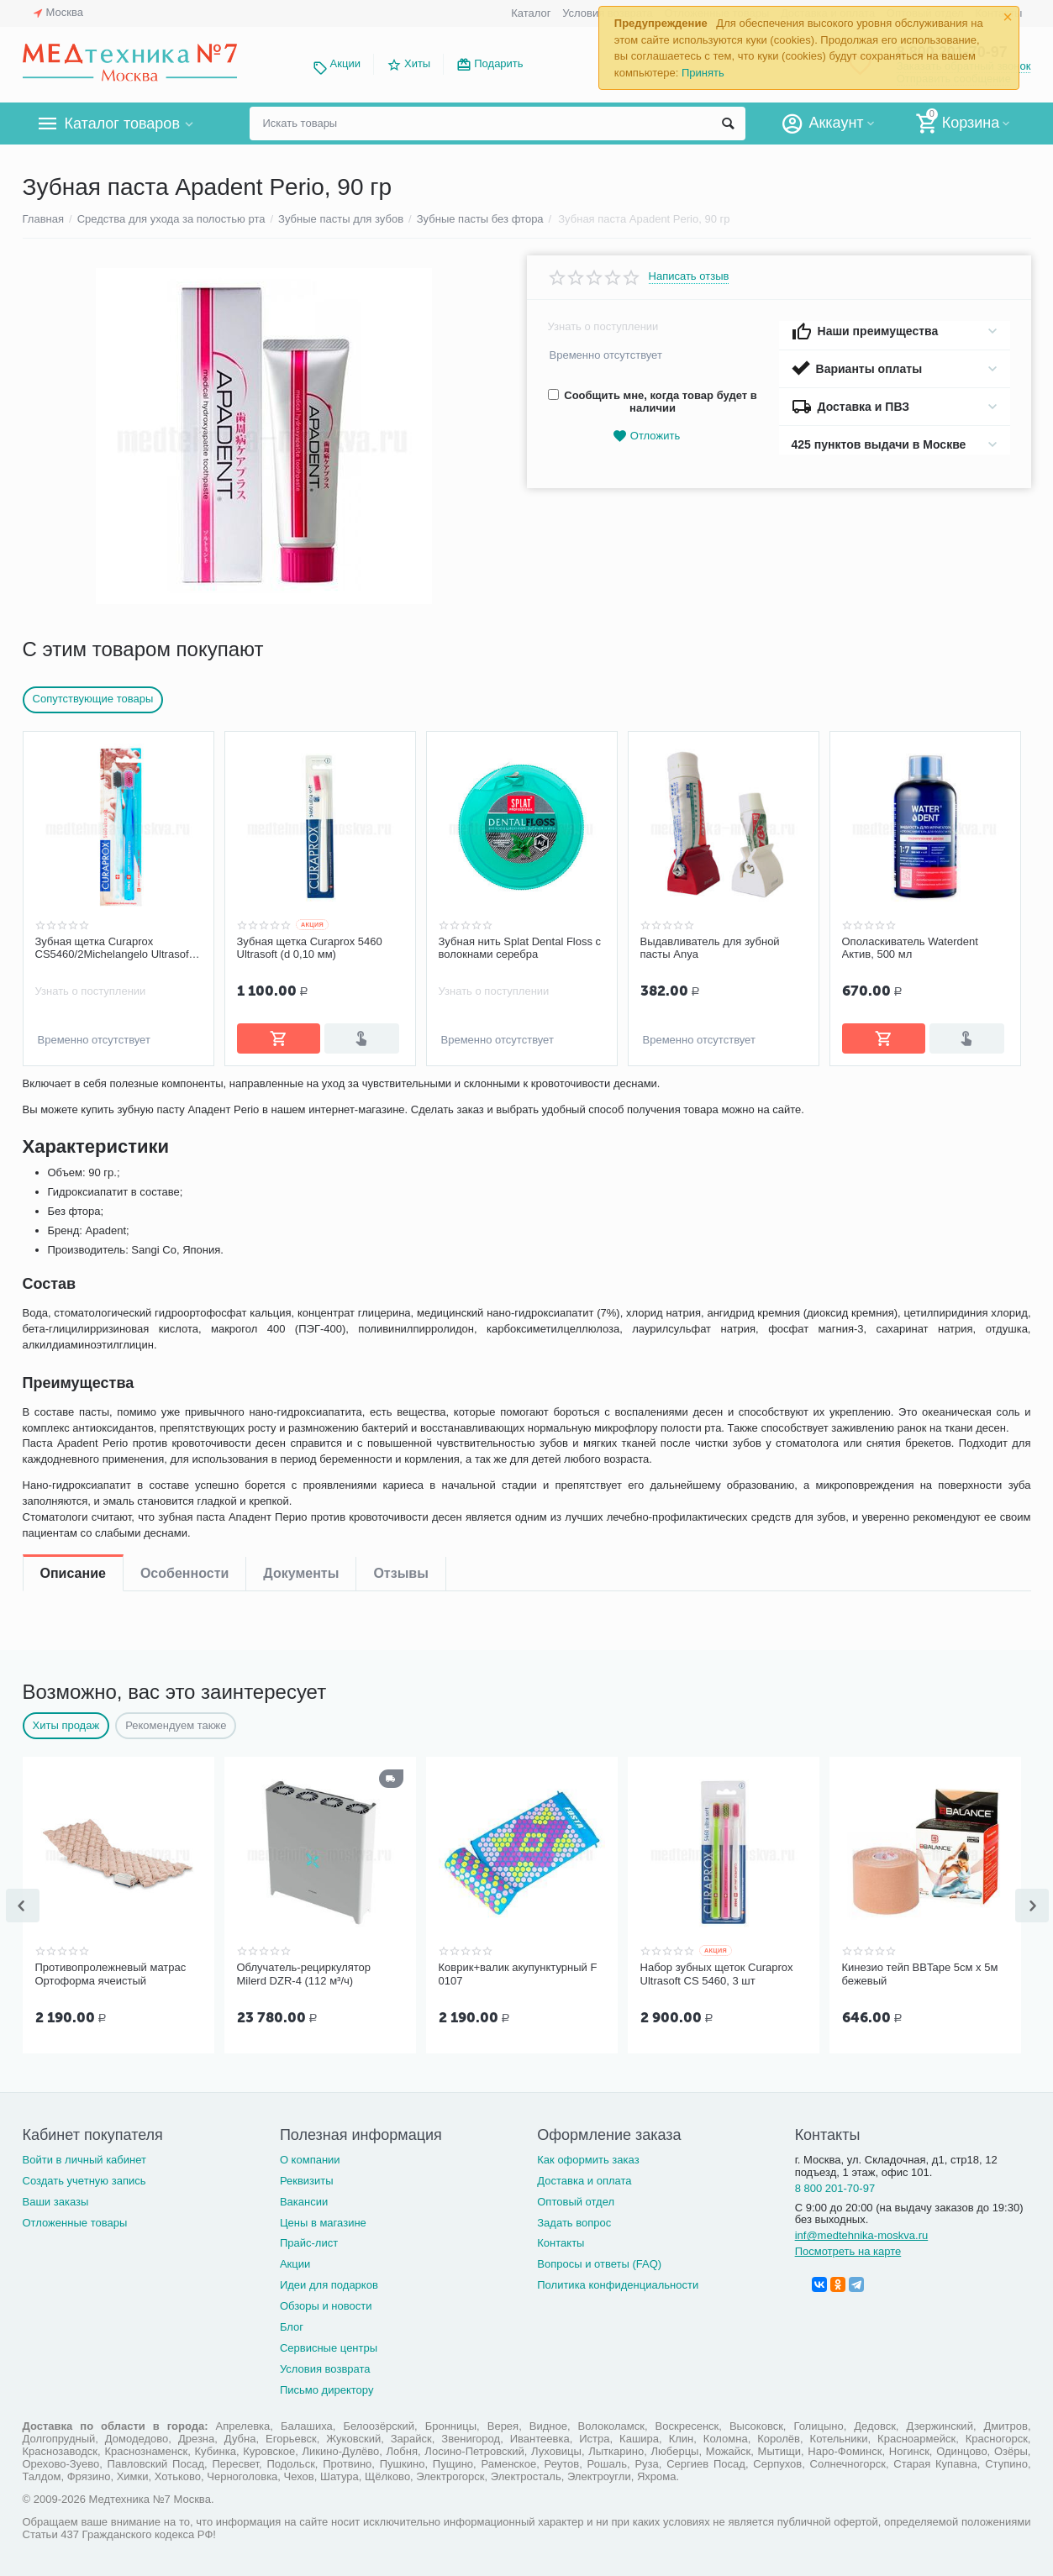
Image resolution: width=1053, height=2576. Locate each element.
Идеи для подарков (329, 2281)
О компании (310, 2156)
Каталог (530, 13)
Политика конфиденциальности (617, 2281)
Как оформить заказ (588, 2156)
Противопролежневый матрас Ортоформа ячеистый (111, 1972)
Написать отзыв (689, 276)
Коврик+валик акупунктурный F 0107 (518, 1972)
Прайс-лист (309, 2239)
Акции (345, 63)
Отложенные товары (75, 2219)
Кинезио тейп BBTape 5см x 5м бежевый (920, 1972)
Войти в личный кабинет (85, 2156)
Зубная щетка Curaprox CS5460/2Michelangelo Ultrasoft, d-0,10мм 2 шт (115, 948)
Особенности (184, 1097)
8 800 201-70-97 (835, 2185)
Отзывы (400, 1097)
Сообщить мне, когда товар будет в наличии (652, 401)
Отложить (646, 436)
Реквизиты (307, 2177)
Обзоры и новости (326, 2302)
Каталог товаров (122, 123)
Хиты (417, 63)
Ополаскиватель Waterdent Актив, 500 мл (910, 948)
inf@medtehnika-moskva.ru (862, 2232)
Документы (301, 1097)
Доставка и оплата (584, 2177)
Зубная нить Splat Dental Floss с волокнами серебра (520, 948)
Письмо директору (327, 2386)
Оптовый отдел (575, 2198)
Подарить (498, 63)
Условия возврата (325, 2365)
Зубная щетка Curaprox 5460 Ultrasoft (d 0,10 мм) (309, 948)
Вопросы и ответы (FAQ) (599, 2260)
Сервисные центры (328, 2344)
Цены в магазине (323, 2219)
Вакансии (304, 2198)
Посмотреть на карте (848, 2248)
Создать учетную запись (84, 2177)
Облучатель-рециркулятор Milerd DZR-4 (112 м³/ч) (304, 1972)
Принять (703, 72)
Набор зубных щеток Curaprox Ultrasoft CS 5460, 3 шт (716, 1972)
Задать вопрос (574, 2219)
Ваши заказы (56, 2198)
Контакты (560, 2239)
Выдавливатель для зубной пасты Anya (710, 948)
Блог (291, 2323)
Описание (73, 1097)
